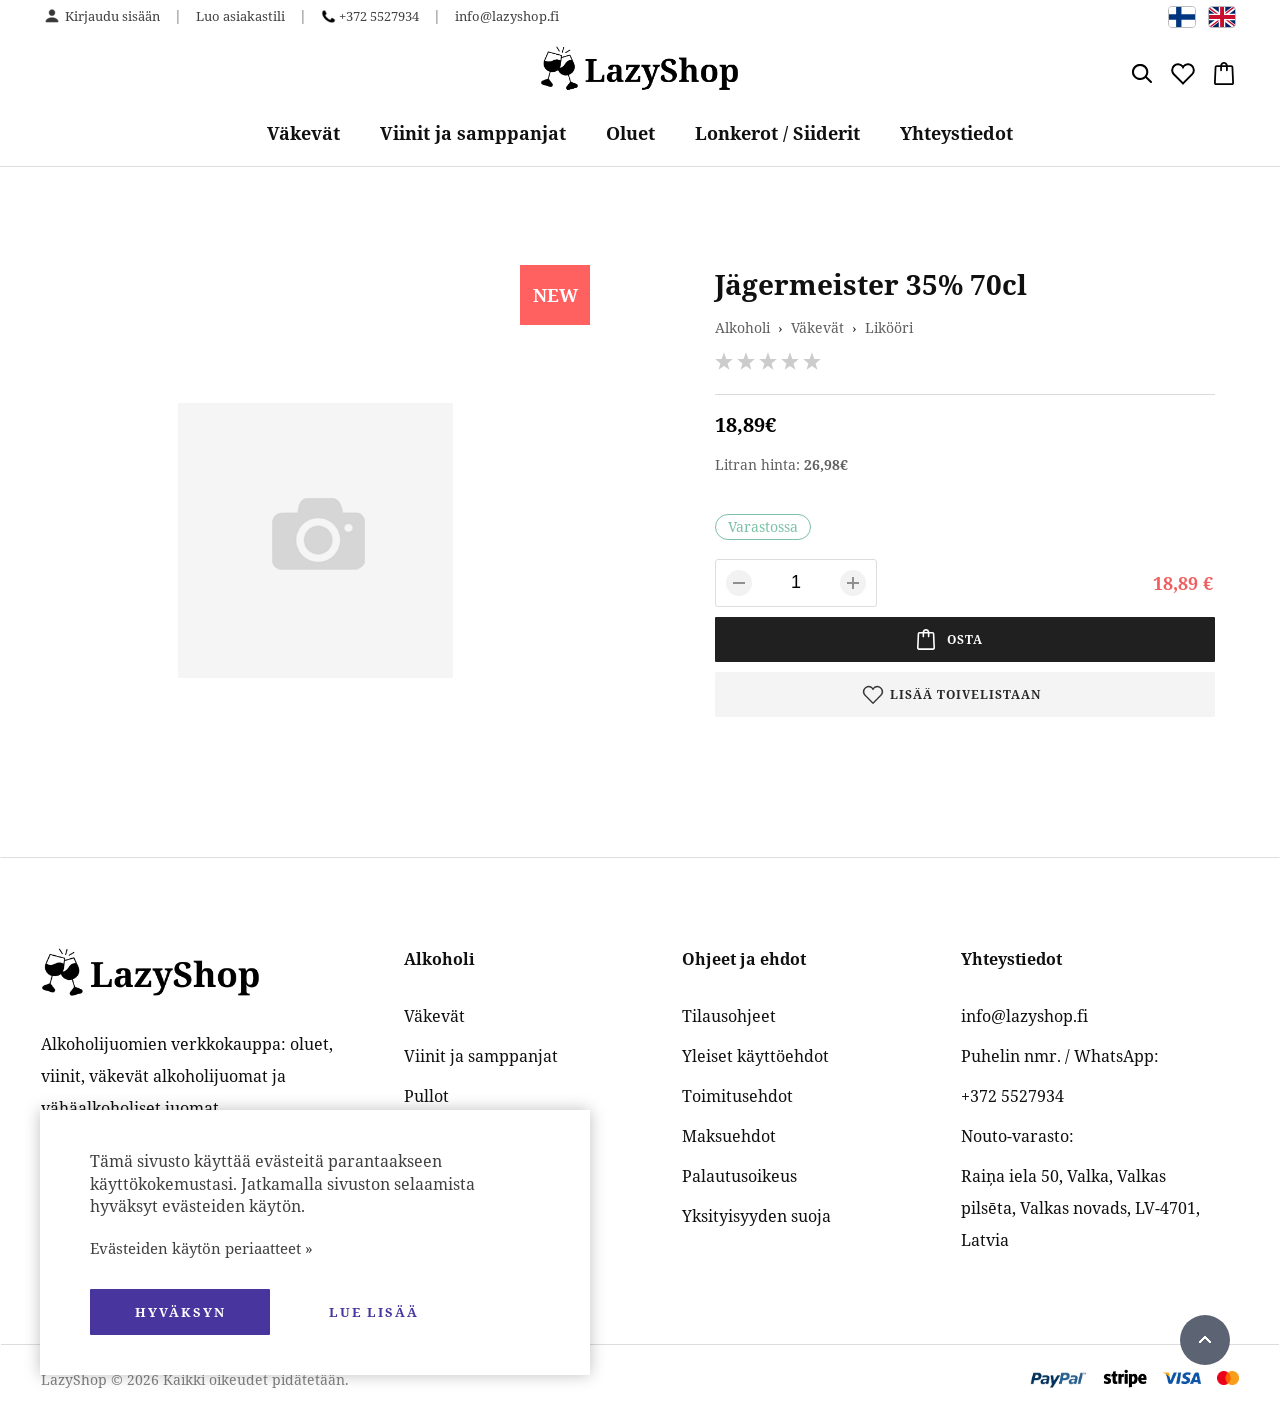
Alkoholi (742, 327)
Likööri (889, 327)
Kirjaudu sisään (112, 16)
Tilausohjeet (729, 1016)
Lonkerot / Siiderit (777, 133)
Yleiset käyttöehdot (755, 1056)
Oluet (630, 133)
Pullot (426, 1096)
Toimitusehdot (737, 1096)
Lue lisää (374, 1312)
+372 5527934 (379, 16)
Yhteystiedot (956, 133)
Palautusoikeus (739, 1176)
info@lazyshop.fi (507, 16)
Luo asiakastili (240, 16)
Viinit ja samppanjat (473, 133)
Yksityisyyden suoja (756, 1216)
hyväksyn (180, 1312)
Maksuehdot (729, 1136)
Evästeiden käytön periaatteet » (201, 1248)
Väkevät (303, 133)
